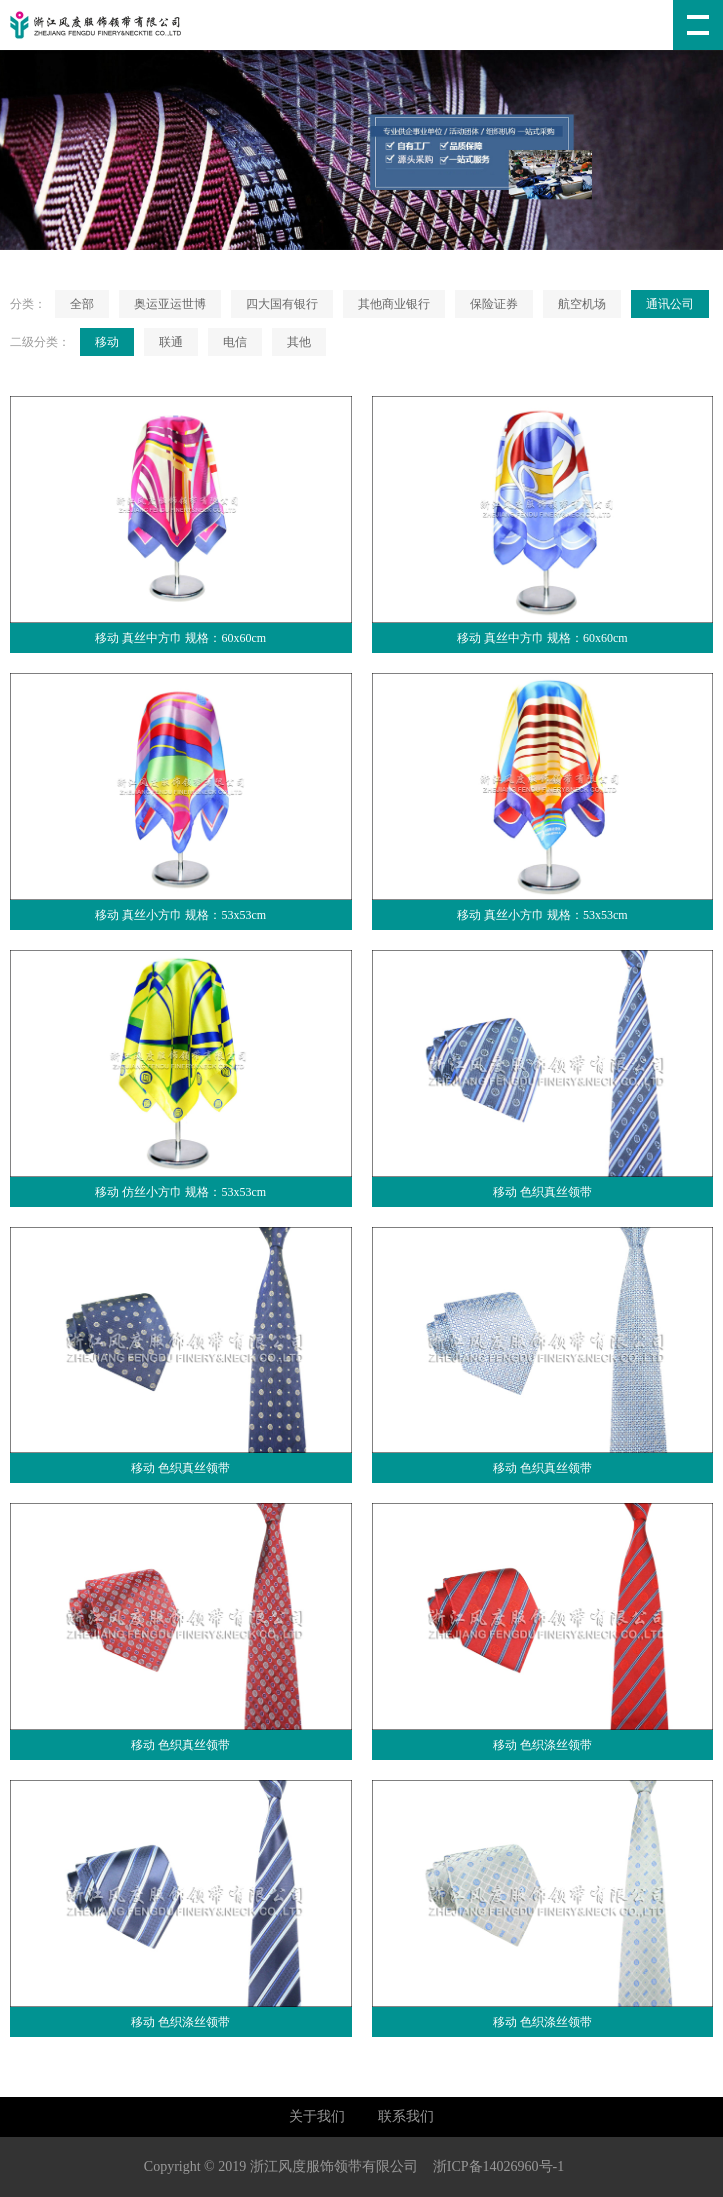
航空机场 (582, 304)
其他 (299, 342)
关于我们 (317, 2116)
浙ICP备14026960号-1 (498, 2166)
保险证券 (494, 304)
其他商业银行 (394, 304)
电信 (235, 342)
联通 (171, 342)
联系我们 (406, 2116)
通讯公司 (670, 304)
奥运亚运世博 (170, 304)
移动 (107, 342)
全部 (82, 304)
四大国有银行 (282, 304)
